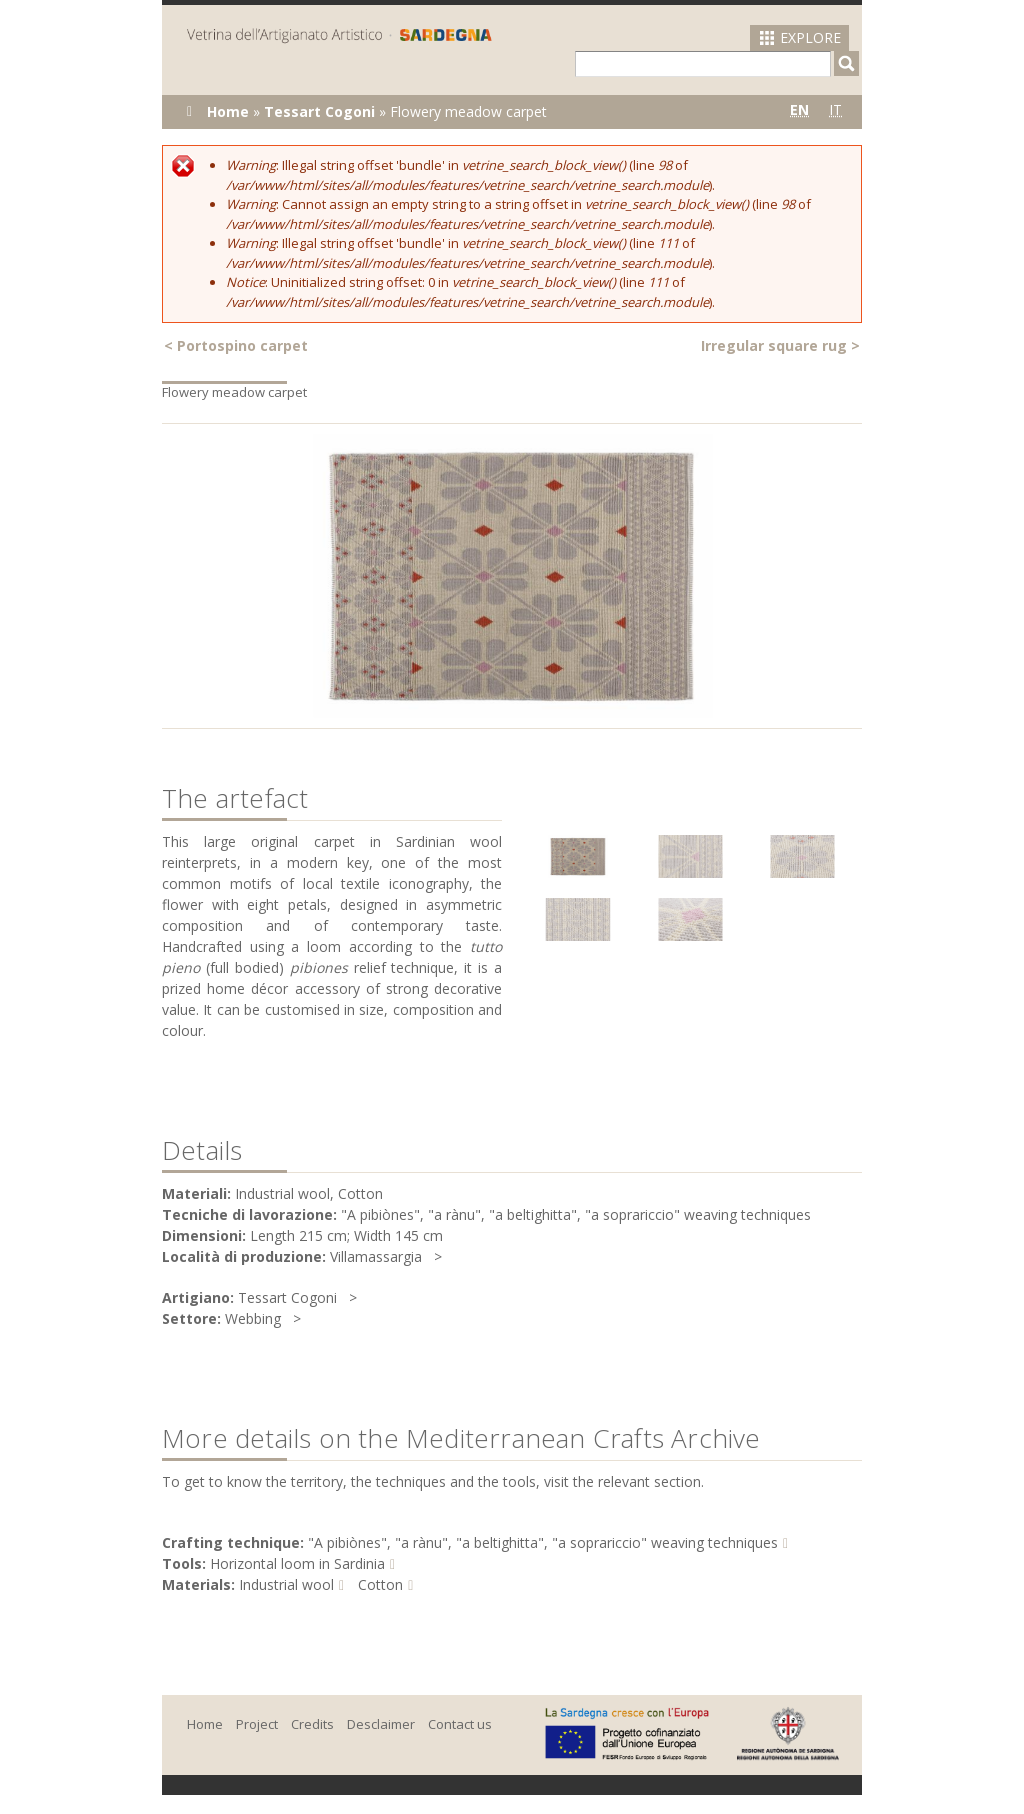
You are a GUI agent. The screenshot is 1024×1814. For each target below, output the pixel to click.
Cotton (380, 1584)
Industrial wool (286, 1584)
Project (257, 1724)
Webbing (253, 1318)
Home (228, 111)
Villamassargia (376, 1256)
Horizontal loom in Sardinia (297, 1563)
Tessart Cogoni (319, 111)
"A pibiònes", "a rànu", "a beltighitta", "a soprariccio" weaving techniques (543, 1542)
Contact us (460, 1724)
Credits (312, 1724)
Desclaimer (381, 1724)
